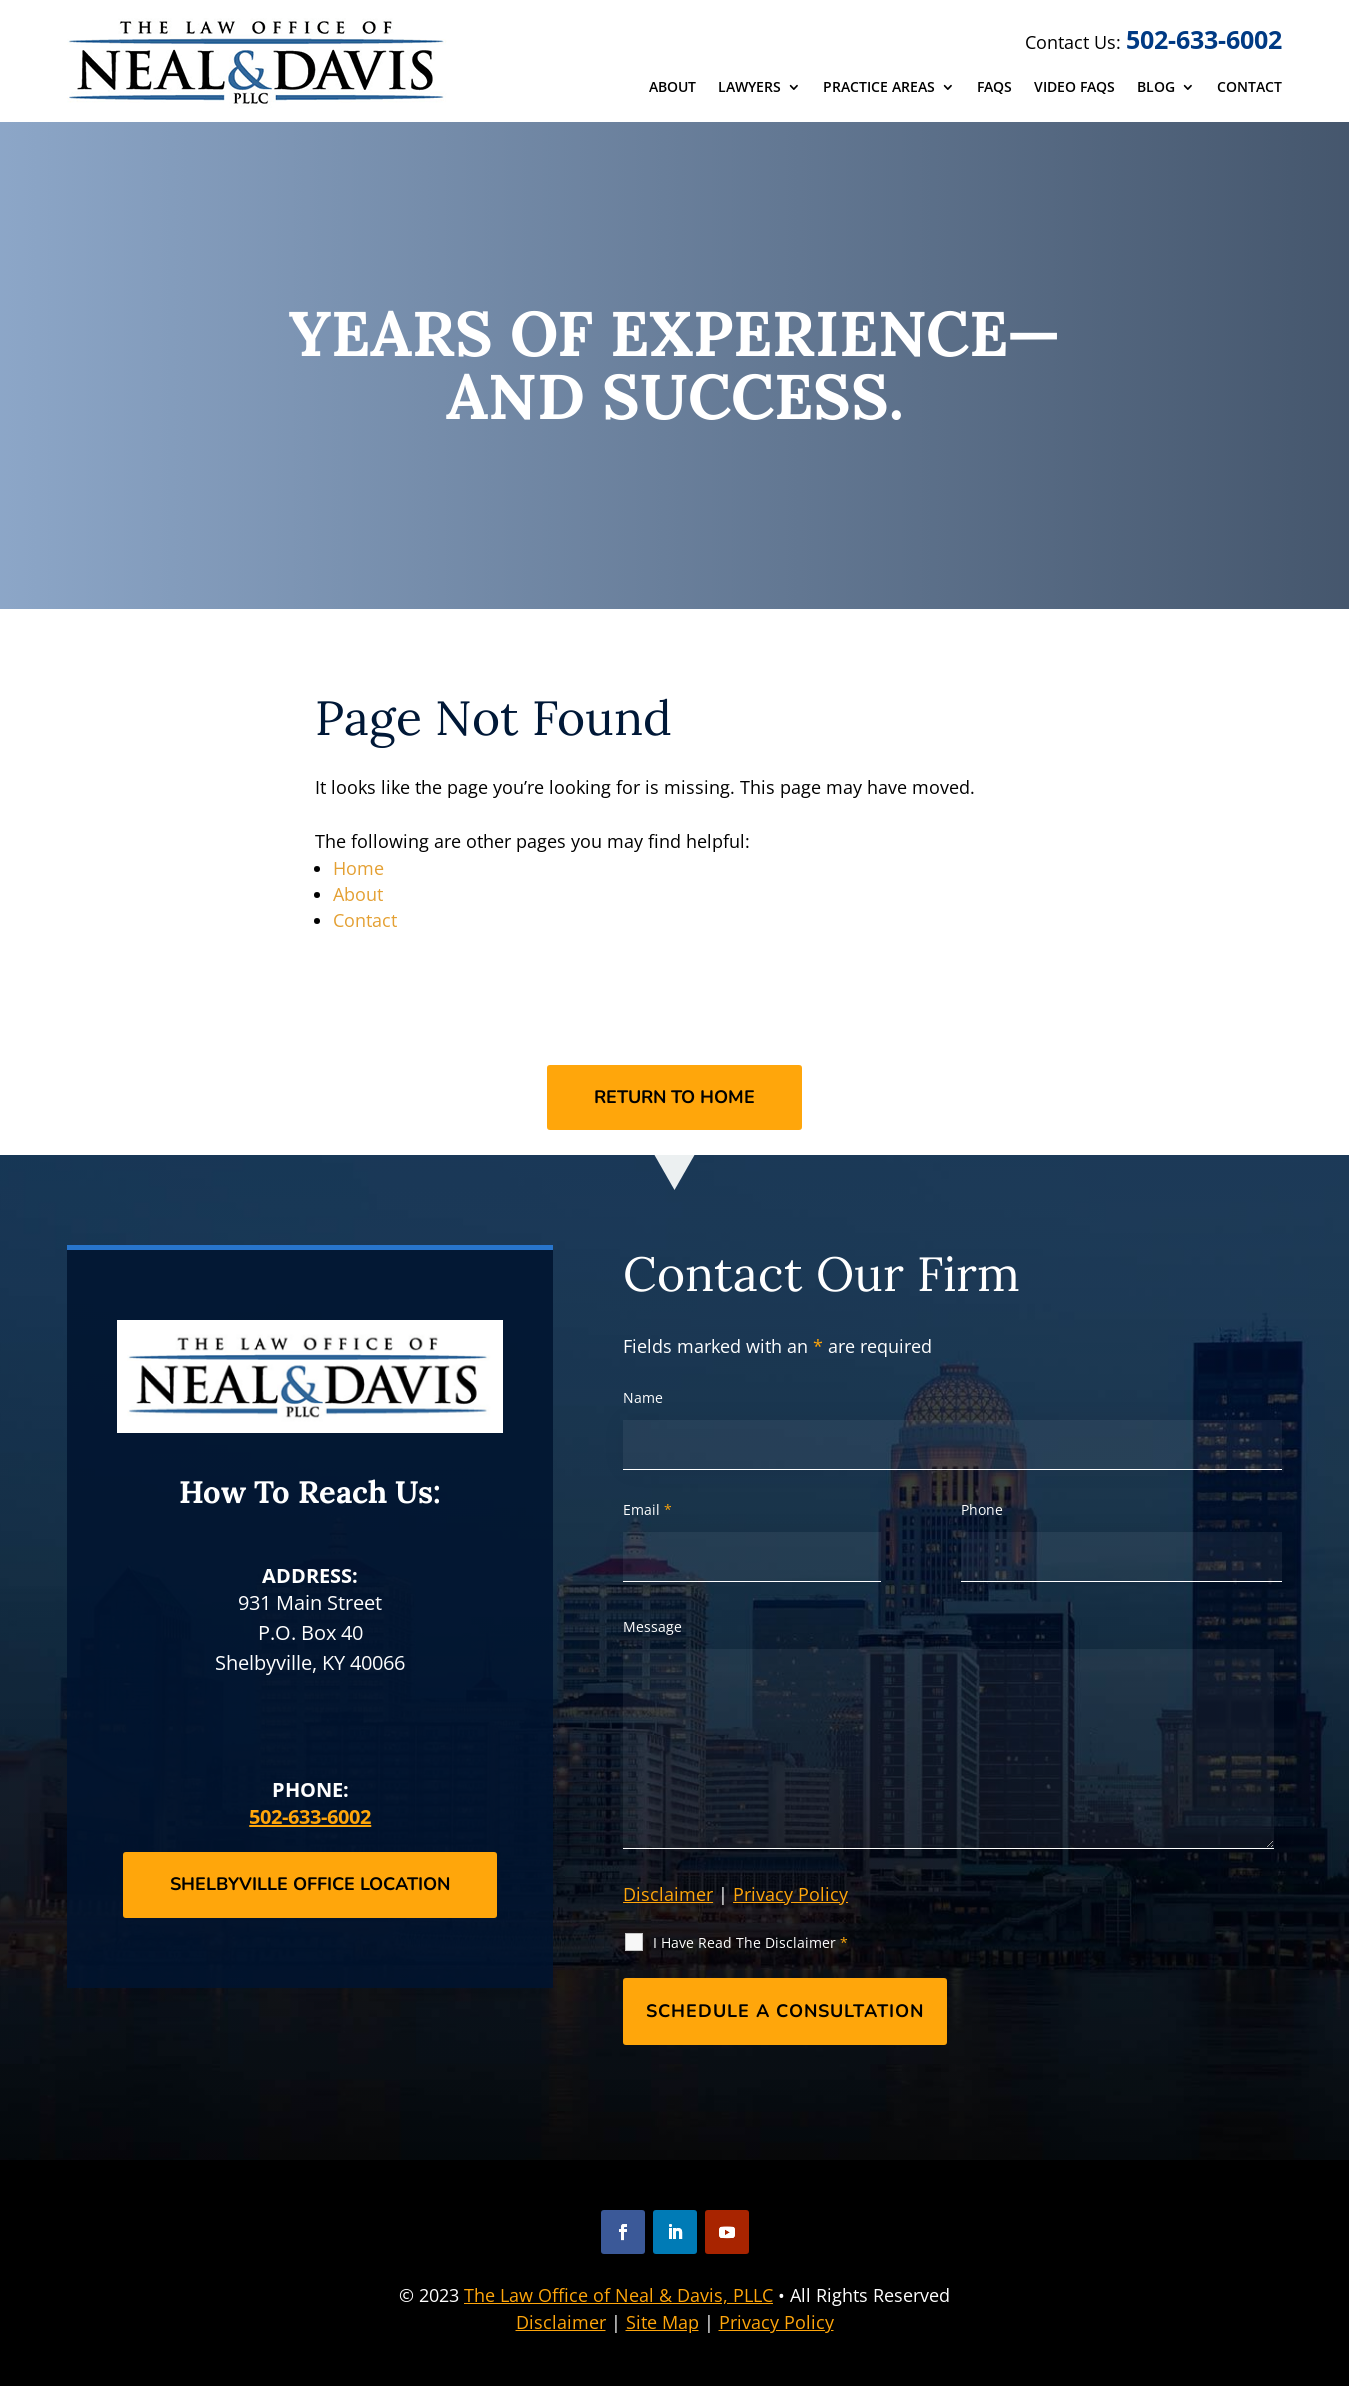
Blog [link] (1156, 88)
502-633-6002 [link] (1204, 39)
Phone (982, 1509)
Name (643, 1397)
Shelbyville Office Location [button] (310, 1884)
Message (652, 1626)
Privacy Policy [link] (776, 2322)
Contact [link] (1249, 88)
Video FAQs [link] (1074, 88)
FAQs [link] (994, 88)
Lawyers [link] (749, 88)
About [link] (672, 88)
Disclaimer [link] (561, 2322)
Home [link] (358, 868)
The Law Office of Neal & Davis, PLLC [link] (618, 2295)
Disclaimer (668, 1894)
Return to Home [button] (674, 1097)
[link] (258, 61)
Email (647, 1509)
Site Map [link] (662, 2322)
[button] (623, 2232)
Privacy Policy (790, 1894)
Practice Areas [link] (879, 88)
